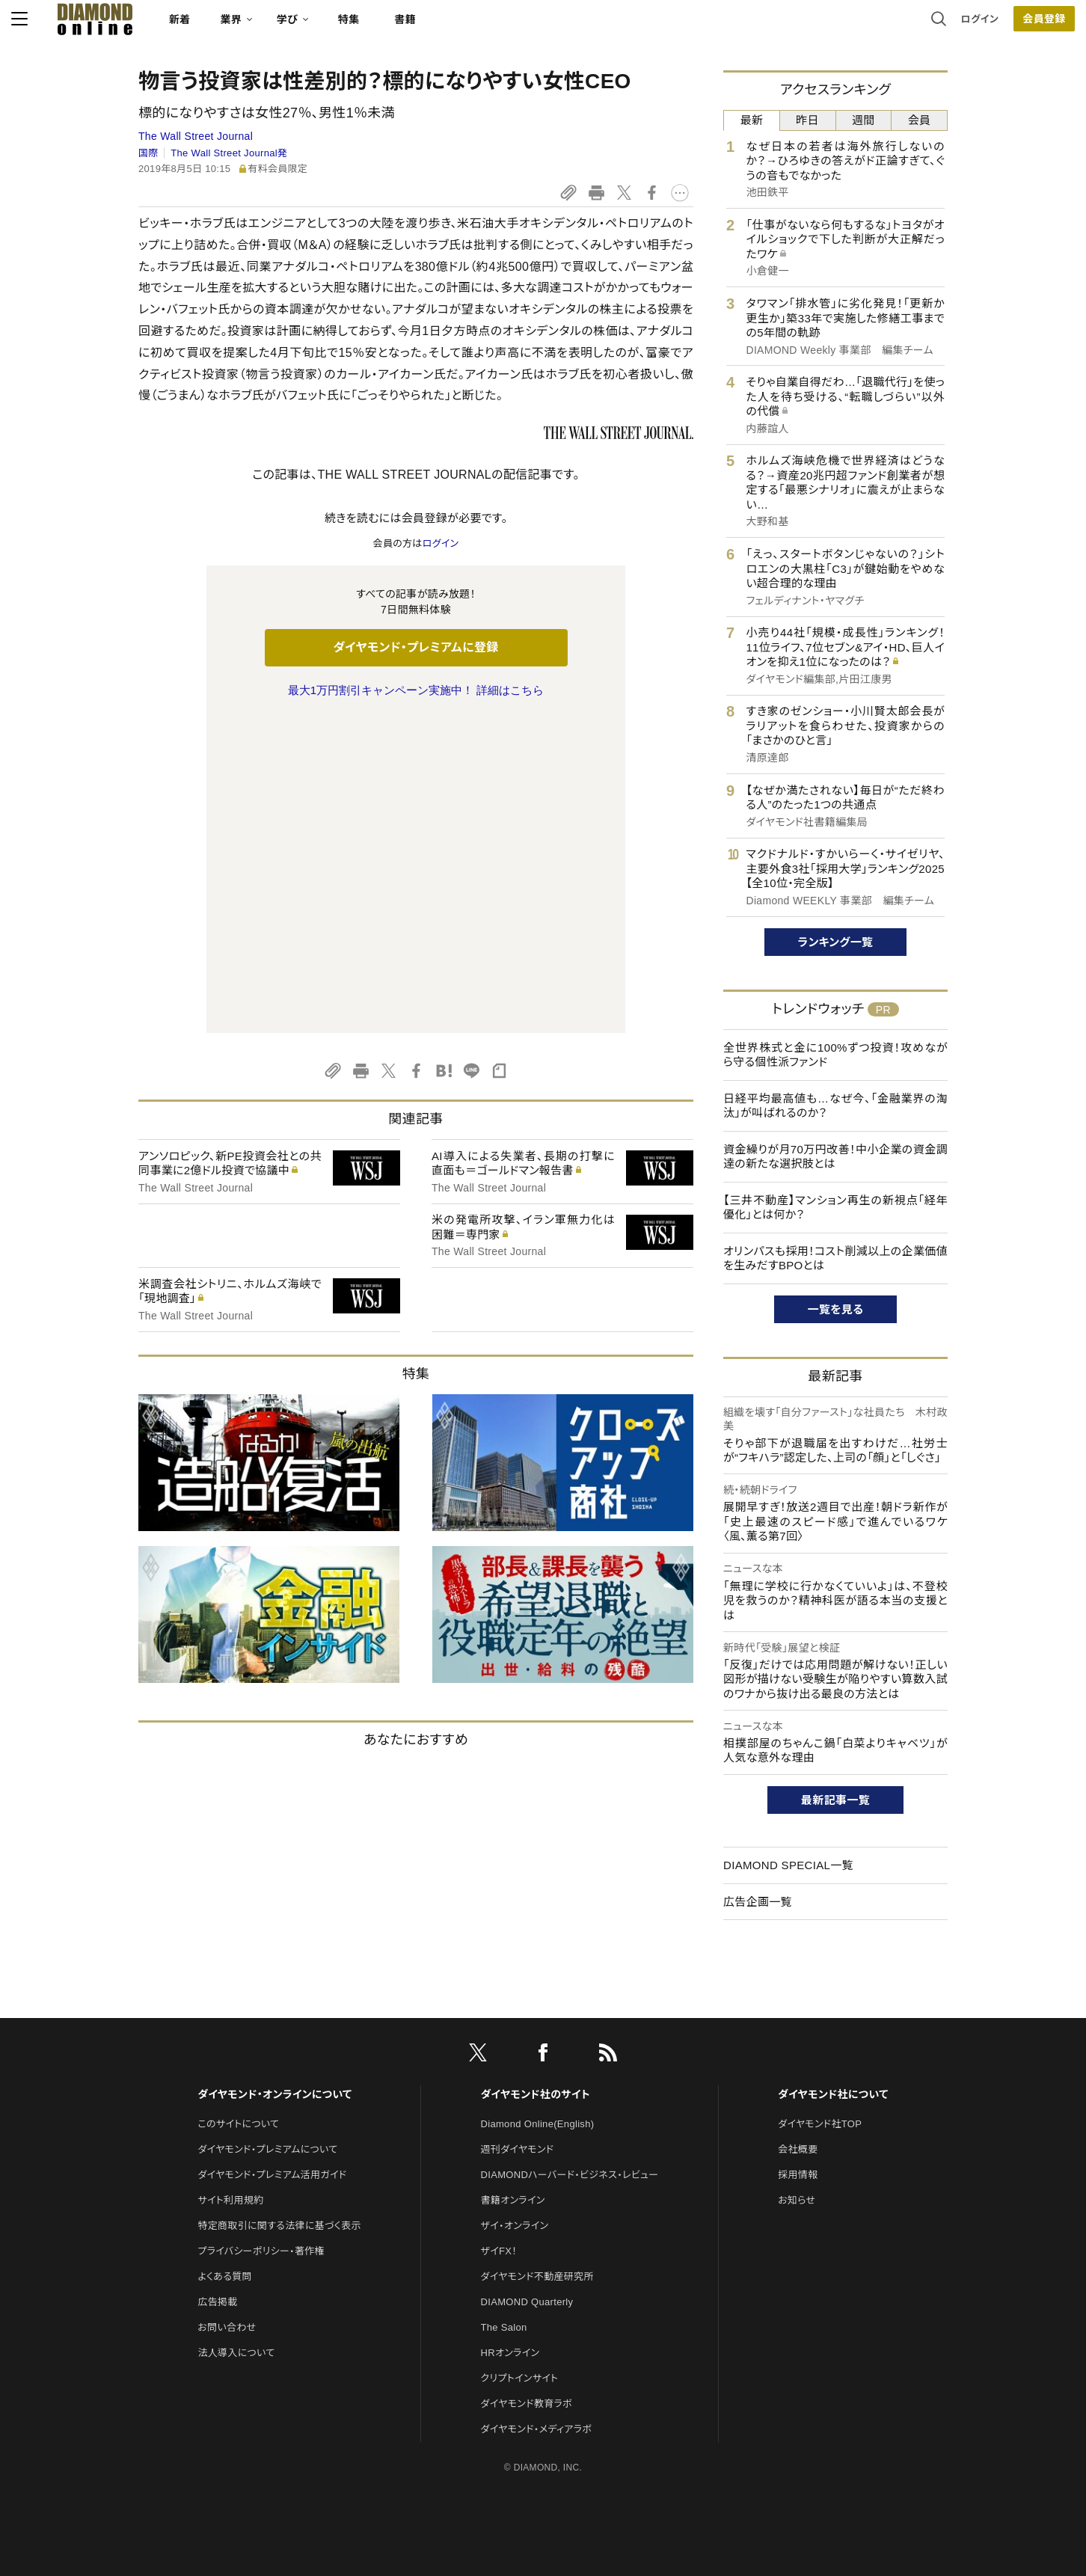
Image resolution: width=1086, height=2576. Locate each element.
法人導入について (235, 2285)
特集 (476, 27)
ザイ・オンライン (515, 2158)
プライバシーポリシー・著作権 (261, 2183)
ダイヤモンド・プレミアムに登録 (415, 647)
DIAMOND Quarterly (527, 2234)
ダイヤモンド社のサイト (535, 2026)
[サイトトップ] (207, 26)
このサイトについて (238, 2056)
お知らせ (796, 2132)
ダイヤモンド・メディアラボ (536, 2361)
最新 (752, 120)
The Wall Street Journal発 (229, 153)
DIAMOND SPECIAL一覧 (788, 1865)
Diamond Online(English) (538, 2056)
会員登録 (916, 26)
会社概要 (797, 2082)
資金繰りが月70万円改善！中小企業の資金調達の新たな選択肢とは (835, 1157)
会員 (919, 120)
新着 (307, 27)
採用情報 (797, 2107)
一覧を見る (836, 1309)
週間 (863, 120)
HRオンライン (510, 2285)
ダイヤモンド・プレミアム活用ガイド (271, 2107)
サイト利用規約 (230, 2132)
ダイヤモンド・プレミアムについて (267, 2082)
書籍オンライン (513, 2132)
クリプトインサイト (520, 2310)
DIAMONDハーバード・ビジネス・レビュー (570, 2107)
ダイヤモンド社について (833, 2026)
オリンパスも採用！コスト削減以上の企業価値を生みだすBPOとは (835, 1258)
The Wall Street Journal (195, 136)
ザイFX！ (499, 2183)
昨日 (807, 120)
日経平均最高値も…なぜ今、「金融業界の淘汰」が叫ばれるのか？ (835, 1106)
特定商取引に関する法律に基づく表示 (279, 2158)
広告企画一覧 (757, 1901)
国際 (148, 153)
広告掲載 (217, 2234)
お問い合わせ (226, 2260)
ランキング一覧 (836, 942)
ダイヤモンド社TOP (820, 2056)
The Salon (504, 2260)
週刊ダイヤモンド (517, 2082)
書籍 (532, 27)
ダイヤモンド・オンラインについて (274, 2026)
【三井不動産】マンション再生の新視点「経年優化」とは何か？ (835, 1207)
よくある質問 (224, 2209)
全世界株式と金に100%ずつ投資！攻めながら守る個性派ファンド (835, 1055)
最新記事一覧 (835, 1800)
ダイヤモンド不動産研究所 (537, 2209)
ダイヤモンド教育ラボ (526, 2336)
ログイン (852, 26)
